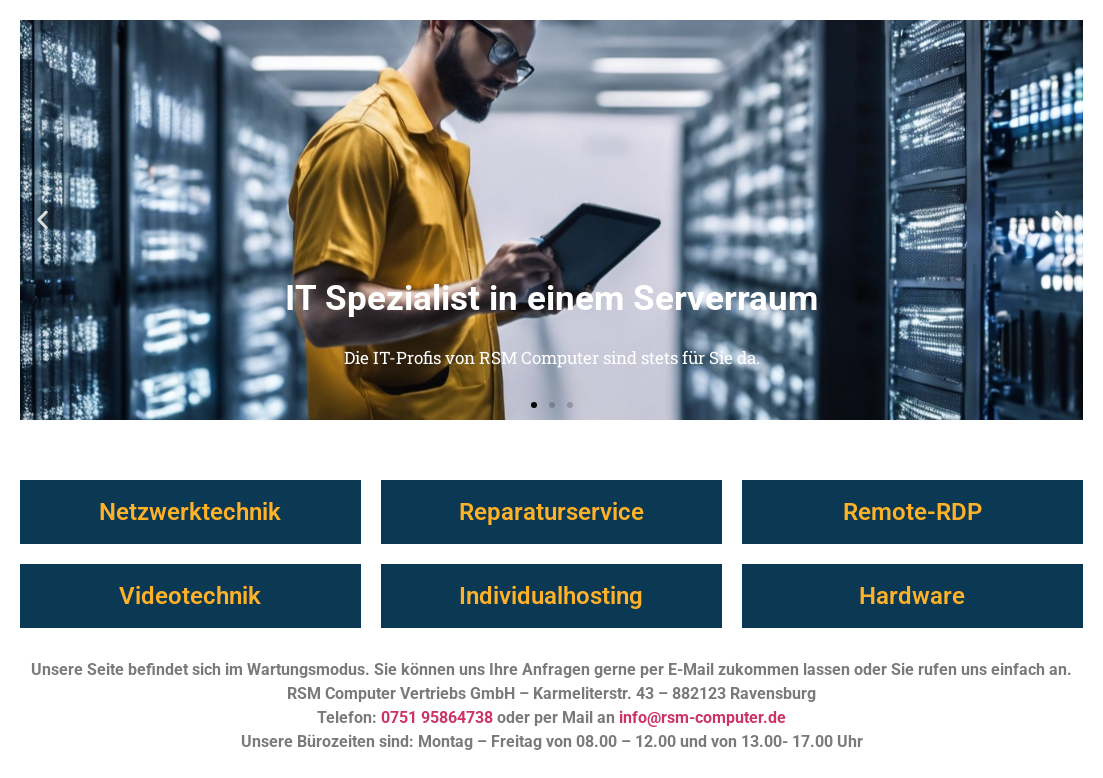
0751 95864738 (437, 717)
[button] (42, 220)
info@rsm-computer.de (702, 717)
